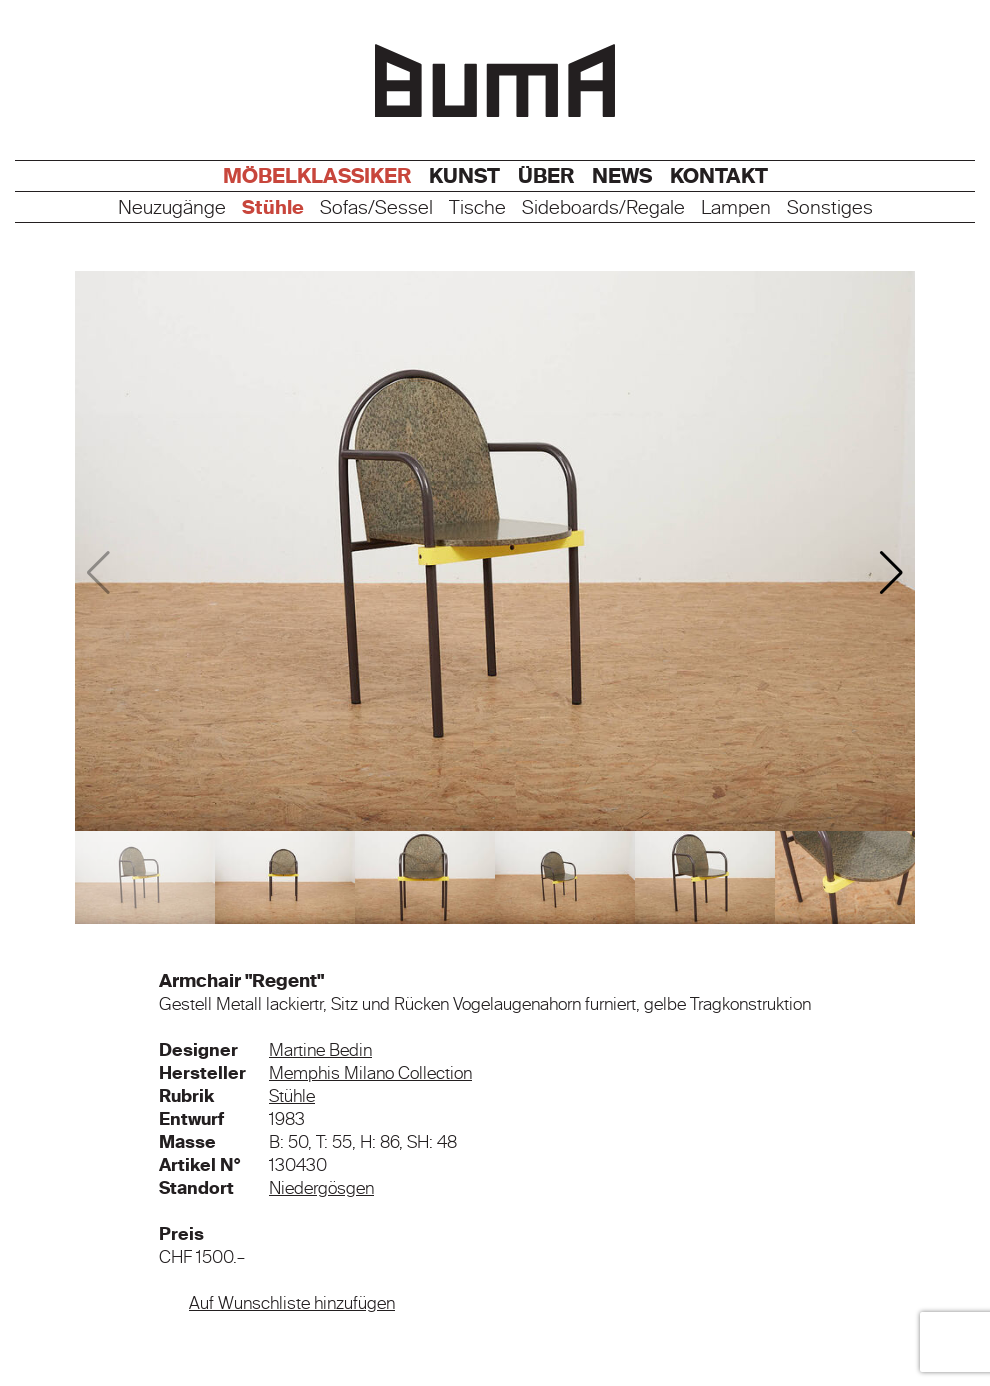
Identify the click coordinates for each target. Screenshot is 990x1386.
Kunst (464, 176)
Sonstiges (830, 208)
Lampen (736, 208)
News (622, 176)
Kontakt (719, 176)
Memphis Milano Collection (370, 1073)
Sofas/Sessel (376, 208)
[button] (891, 573)
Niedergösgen (321, 1188)
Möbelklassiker (317, 176)
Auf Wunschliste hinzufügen (292, 1303)
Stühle (273, 208)
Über (546, 176)
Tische (477, 208)
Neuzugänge (172, 208)
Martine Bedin (320, 1050)
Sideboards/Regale (603, 208)
